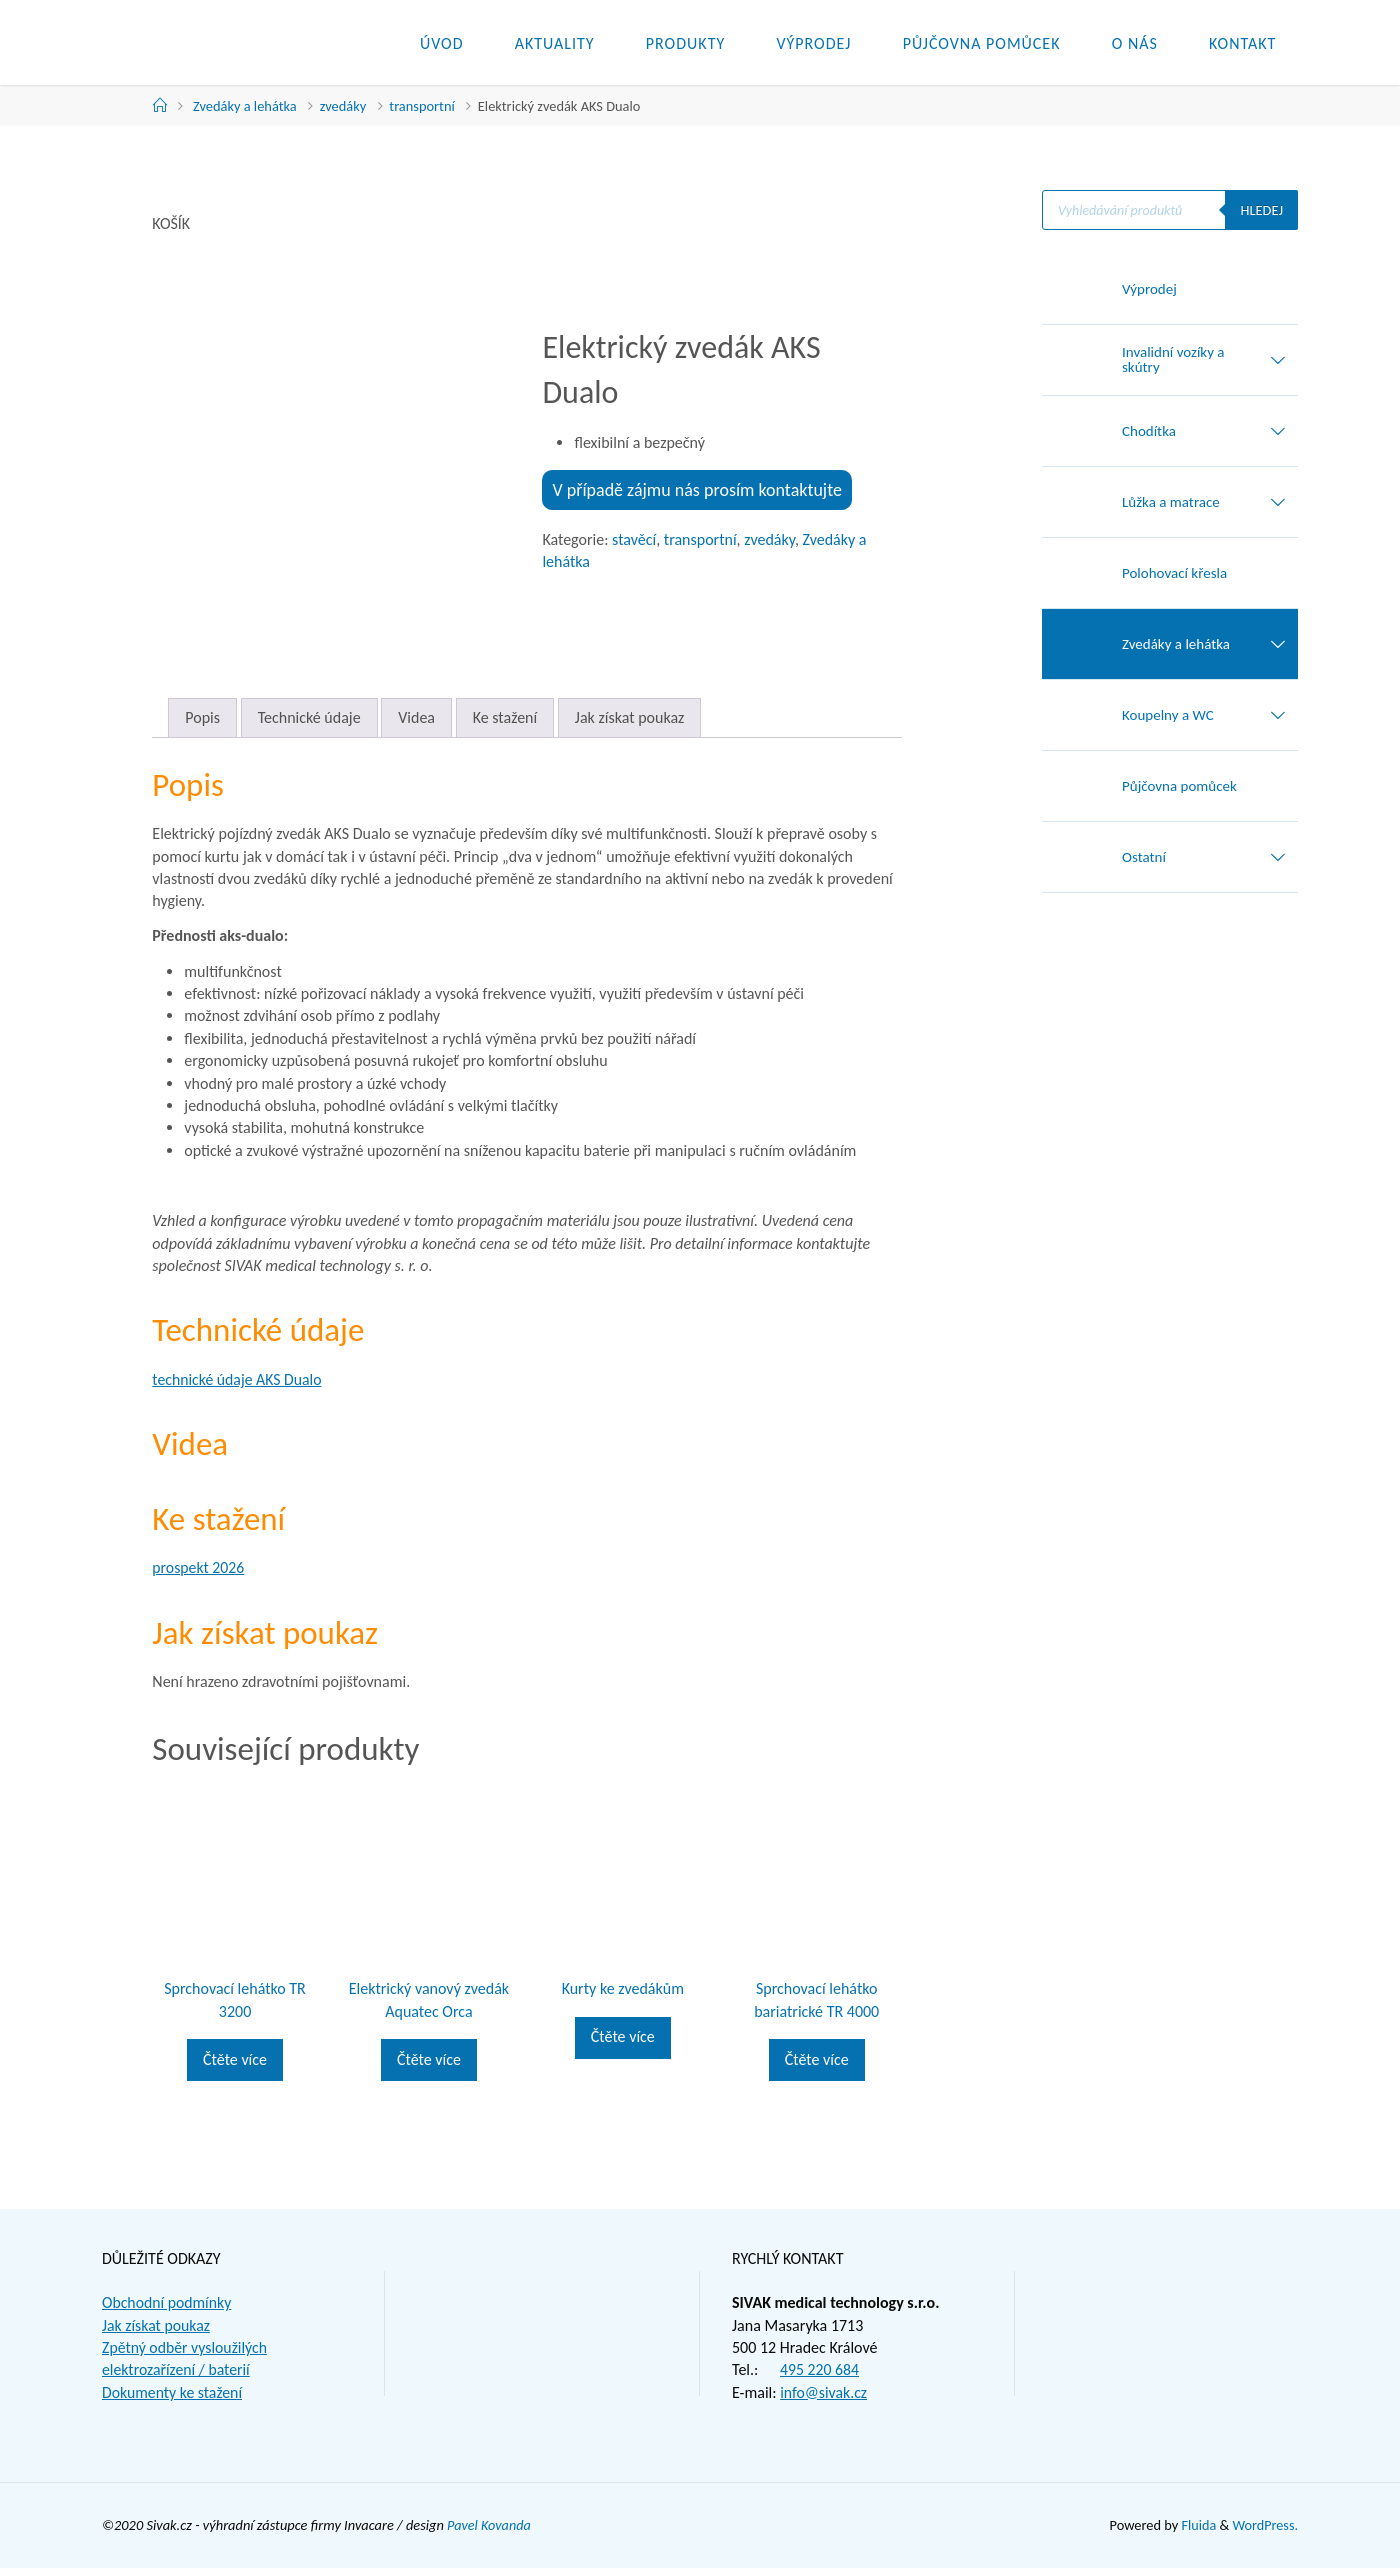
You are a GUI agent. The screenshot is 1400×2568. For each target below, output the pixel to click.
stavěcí (634, 539)
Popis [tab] (202, 717)
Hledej (1261, 210)
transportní (421, 106)
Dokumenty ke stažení (173, 2392)
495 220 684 (820, 2369)
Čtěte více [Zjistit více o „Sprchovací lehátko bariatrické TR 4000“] (817, 2059)
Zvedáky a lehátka (245, 106)
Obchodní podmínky (167, 2302)
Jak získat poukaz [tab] (630, 717)
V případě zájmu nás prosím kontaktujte (697, 490)
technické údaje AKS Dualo (238, 1379)
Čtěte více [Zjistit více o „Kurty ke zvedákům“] (623, 2036)
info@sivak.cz (824, 2392)
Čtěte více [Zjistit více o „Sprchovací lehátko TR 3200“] (235, 2059)
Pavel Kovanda (489, 2525)
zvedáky (343, 106)
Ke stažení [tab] (505, 717)
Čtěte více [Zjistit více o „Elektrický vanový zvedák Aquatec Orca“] (429, 2059)
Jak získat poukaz (157, 2325)
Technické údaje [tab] (309, 717)
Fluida (1196, 2525)
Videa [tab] (416, 717)
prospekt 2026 (198, 1567)
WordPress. (1265, 2525)
